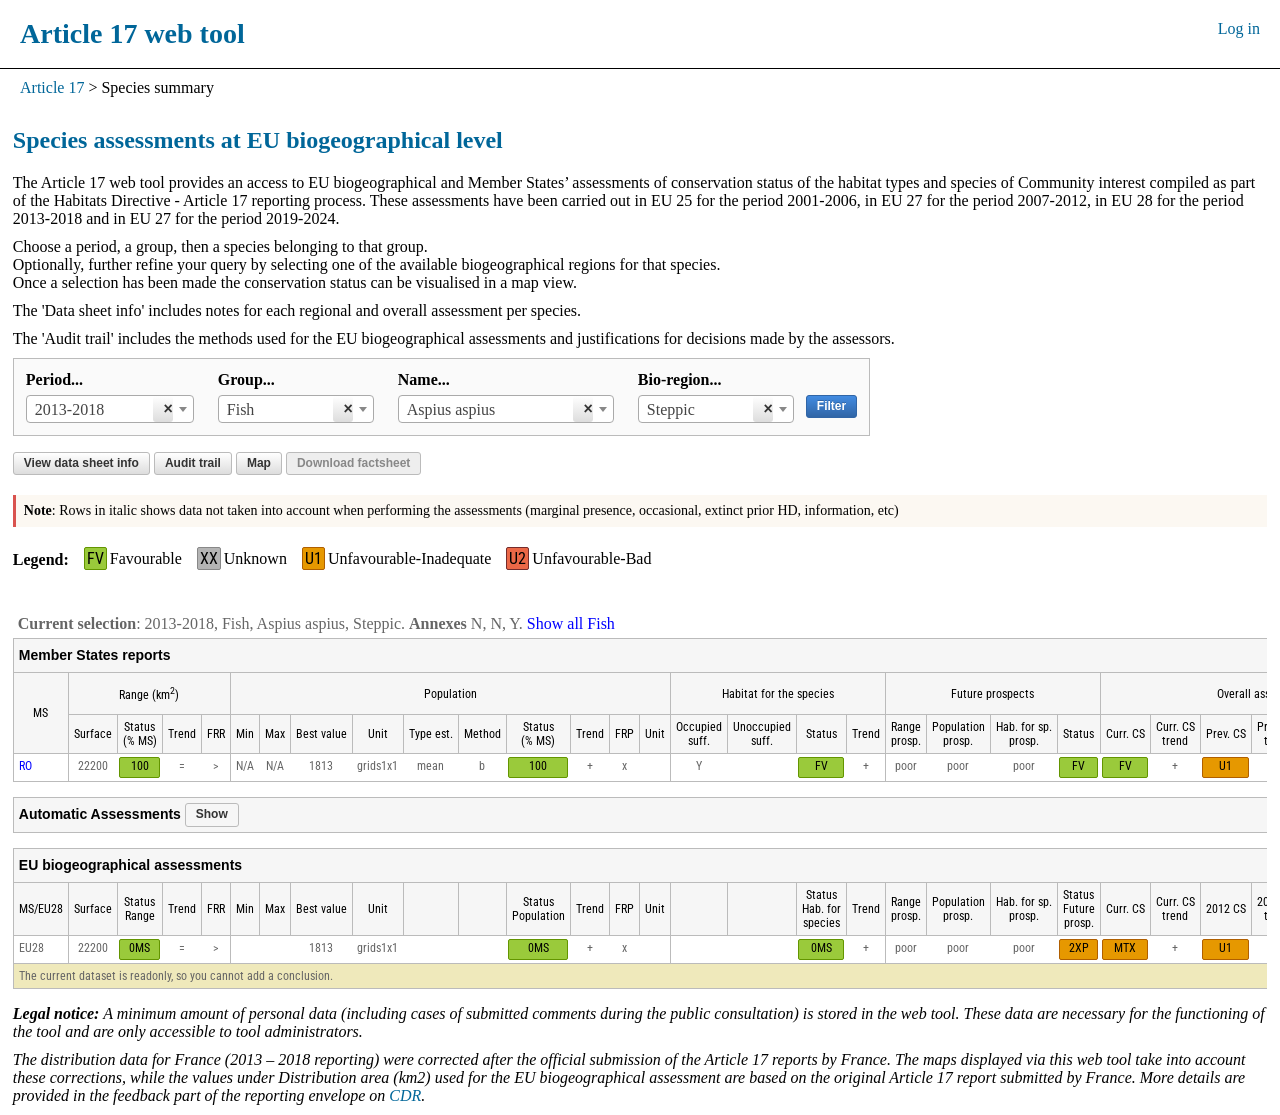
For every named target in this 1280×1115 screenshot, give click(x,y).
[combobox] (110, 409)
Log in (1239, 28)
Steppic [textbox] (671, 409)
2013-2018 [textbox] (69, 409)
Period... (54, 379)
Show (212, 814)
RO (25, 766)
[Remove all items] (162, 409)
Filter (831, 406)
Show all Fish (571, 623)
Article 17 (52, 87)
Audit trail (193, 463)
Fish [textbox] (241, 409)
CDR (405, 1095)
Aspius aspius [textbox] (451, 409)
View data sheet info (81, 463)
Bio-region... (680, 379)
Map (259, 463)
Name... (424, 379)
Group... (246, 379)
